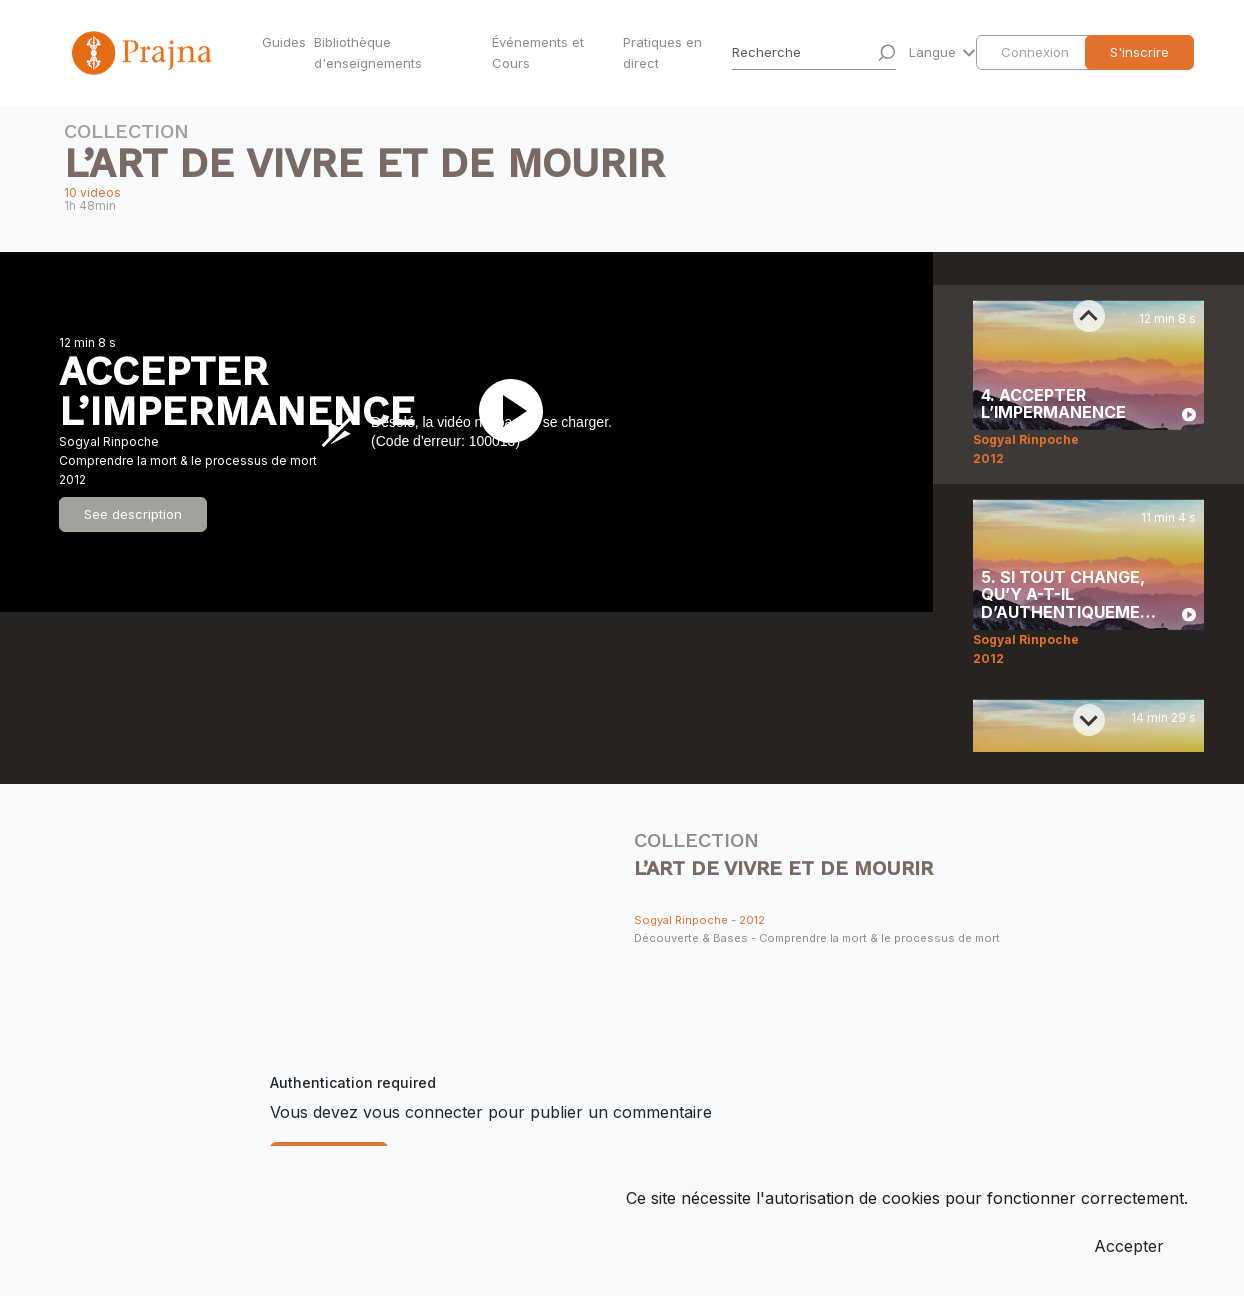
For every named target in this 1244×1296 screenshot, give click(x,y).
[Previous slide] (1089, 316)
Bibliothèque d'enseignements (368, 52)
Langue (934, 52)
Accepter (1129, 1246)
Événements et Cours (538, 52)
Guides (284, 42)
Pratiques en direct (662, 52)
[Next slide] (1089, 720)
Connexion (1035, 52)
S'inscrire (1139, 52)
